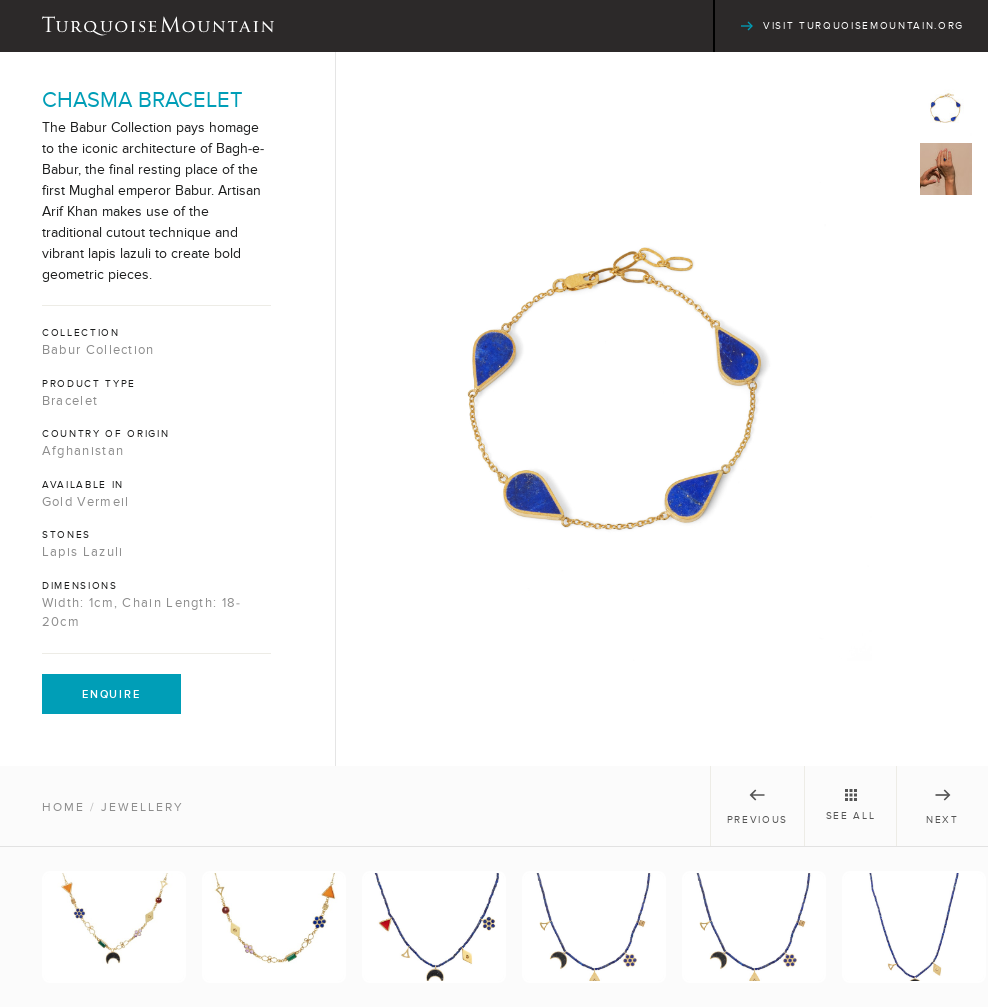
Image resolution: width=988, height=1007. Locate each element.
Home (63, 807)
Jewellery (142, 807)
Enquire (111, 694)
